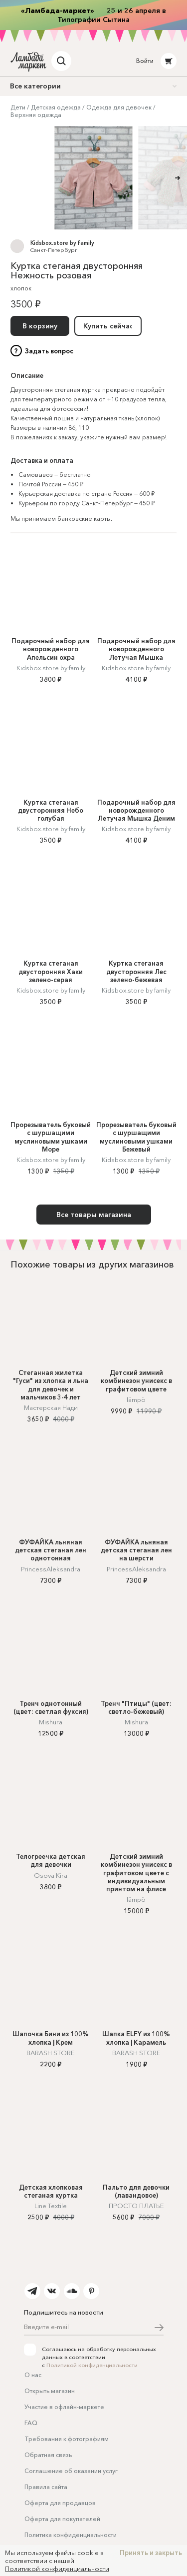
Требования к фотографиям (66, 2439)
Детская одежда (56, 107)
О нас (32, 2375)
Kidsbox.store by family (62, 242)
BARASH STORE (50, 2053)
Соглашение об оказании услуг (71, 2471)
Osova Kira (50, 1875)
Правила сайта (45, 2487)
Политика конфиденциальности (70, 2535)
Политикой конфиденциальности (92, 2365)
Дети (17, 107)
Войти (145, 60)
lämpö (136, 1399)
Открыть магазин (49, 2391)
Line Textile (50, 2206)
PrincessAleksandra (50, 1569)
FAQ (30, 2423)
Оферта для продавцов (60, 2503)
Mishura (50, 1722)
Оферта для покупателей (62, 2519)
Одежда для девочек (119, 107)
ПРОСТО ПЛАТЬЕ (136, 2206)
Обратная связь (48, 2455)
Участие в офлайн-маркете (64, 2407)
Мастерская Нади (51, 1407)
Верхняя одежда (35, 114)
